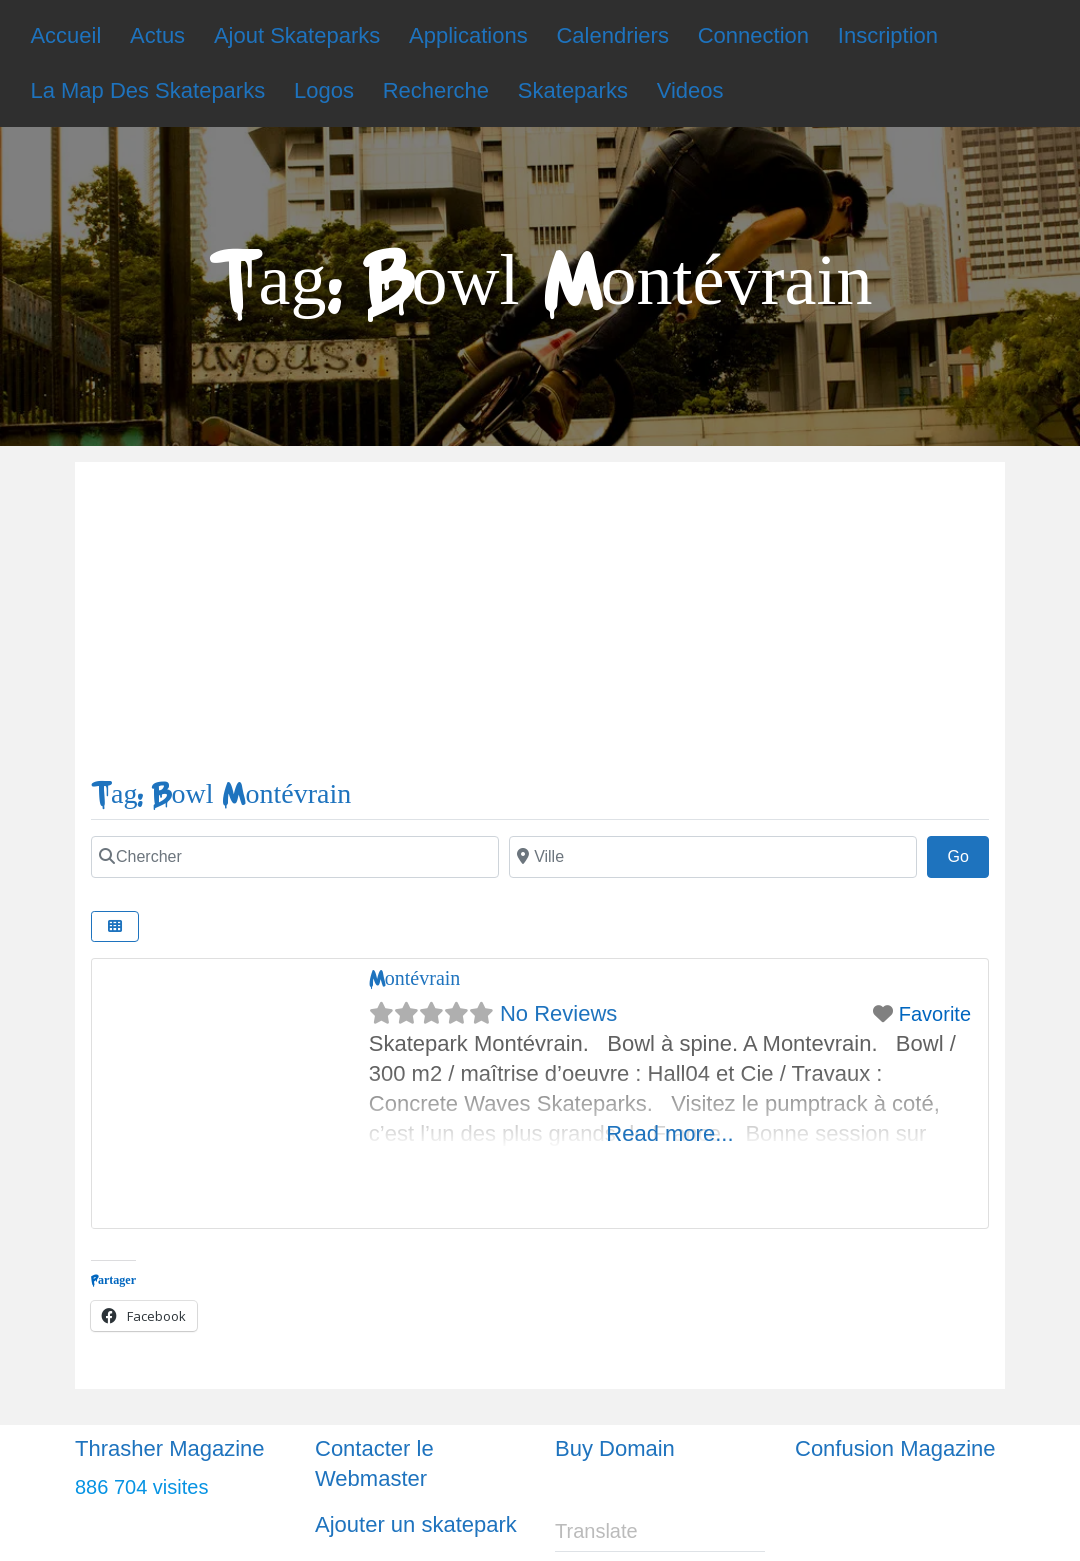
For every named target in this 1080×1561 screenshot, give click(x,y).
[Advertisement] (540, 628)
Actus (157, 35)
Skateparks (573, 90)
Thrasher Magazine (170, 1448)
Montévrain (415, 978)
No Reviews (558, 1013)
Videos (690, 90)
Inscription (888, 35)
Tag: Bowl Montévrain (221, 794)
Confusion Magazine (895, 1448)
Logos (324, 90)
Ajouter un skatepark (416, 1524)
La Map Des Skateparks (147, 90)
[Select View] (115, 926)
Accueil (65, 35)
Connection (753, 35)
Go (968, 854)
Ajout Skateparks (297, 35)
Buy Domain (615, 1448)
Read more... (669, 1133)
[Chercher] (295, 857)
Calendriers (612, 35)
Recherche (436, 90)
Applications (468, 35)
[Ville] (713, 857)
